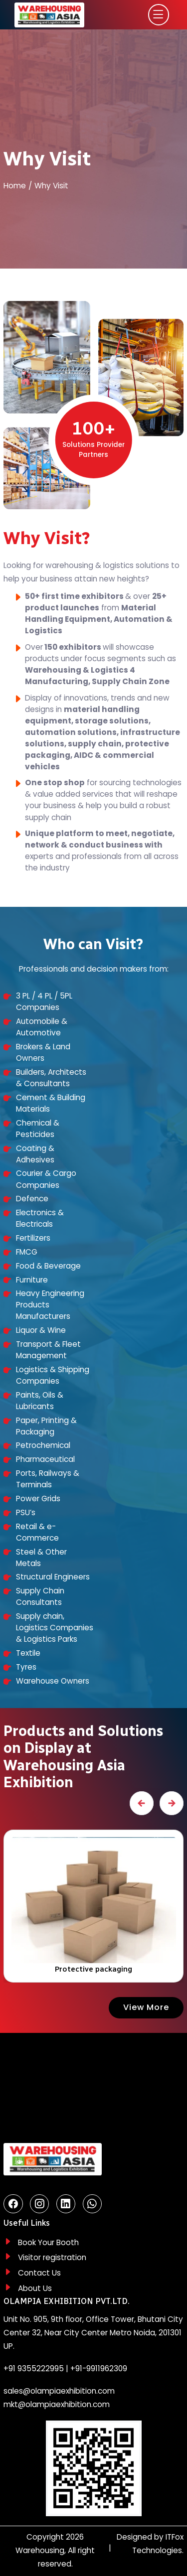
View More (146, 2007)
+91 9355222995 (33, 2368)
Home (14, 185)
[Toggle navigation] (158, 14)
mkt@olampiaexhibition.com (56, 2404)
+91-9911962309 (98, 2368)
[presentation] (142, 1803)
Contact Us (39, 2273)
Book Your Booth (48, 2242)
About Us (35, 2288)
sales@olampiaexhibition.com (59, 2391)
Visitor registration (52, 2257)
